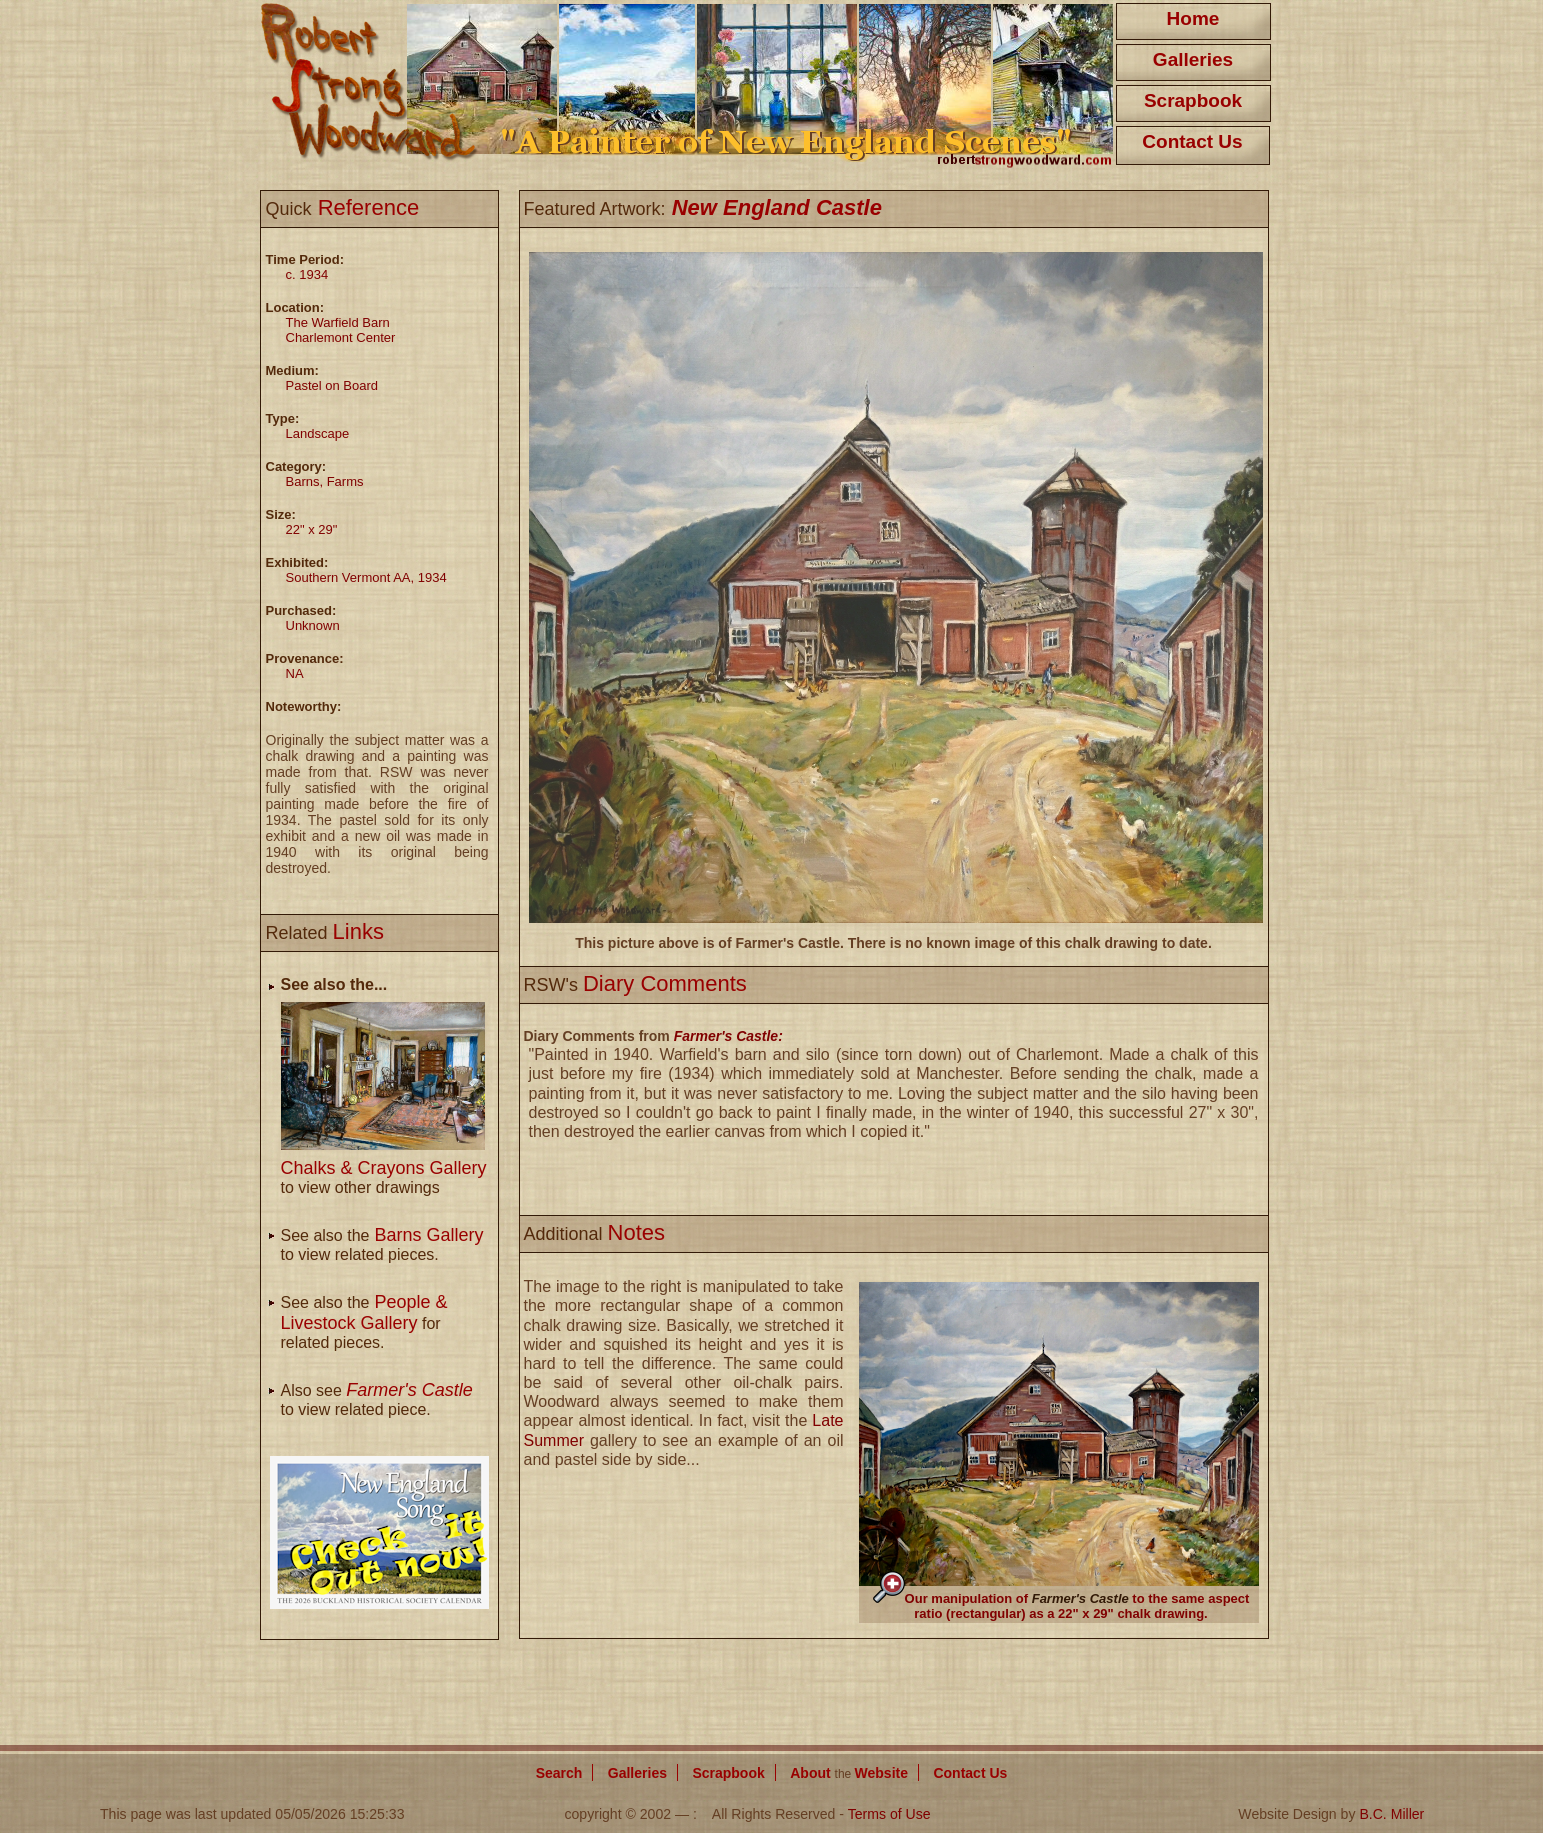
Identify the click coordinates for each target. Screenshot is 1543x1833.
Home (1193, 18)
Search (559, 1773)
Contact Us (1192, 141)
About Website (849, 1773)
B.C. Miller (1391, 1814)
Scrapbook (1193, 100)
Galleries (1193, 59)
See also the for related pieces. (364, 1322)
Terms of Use (889, 1814)
